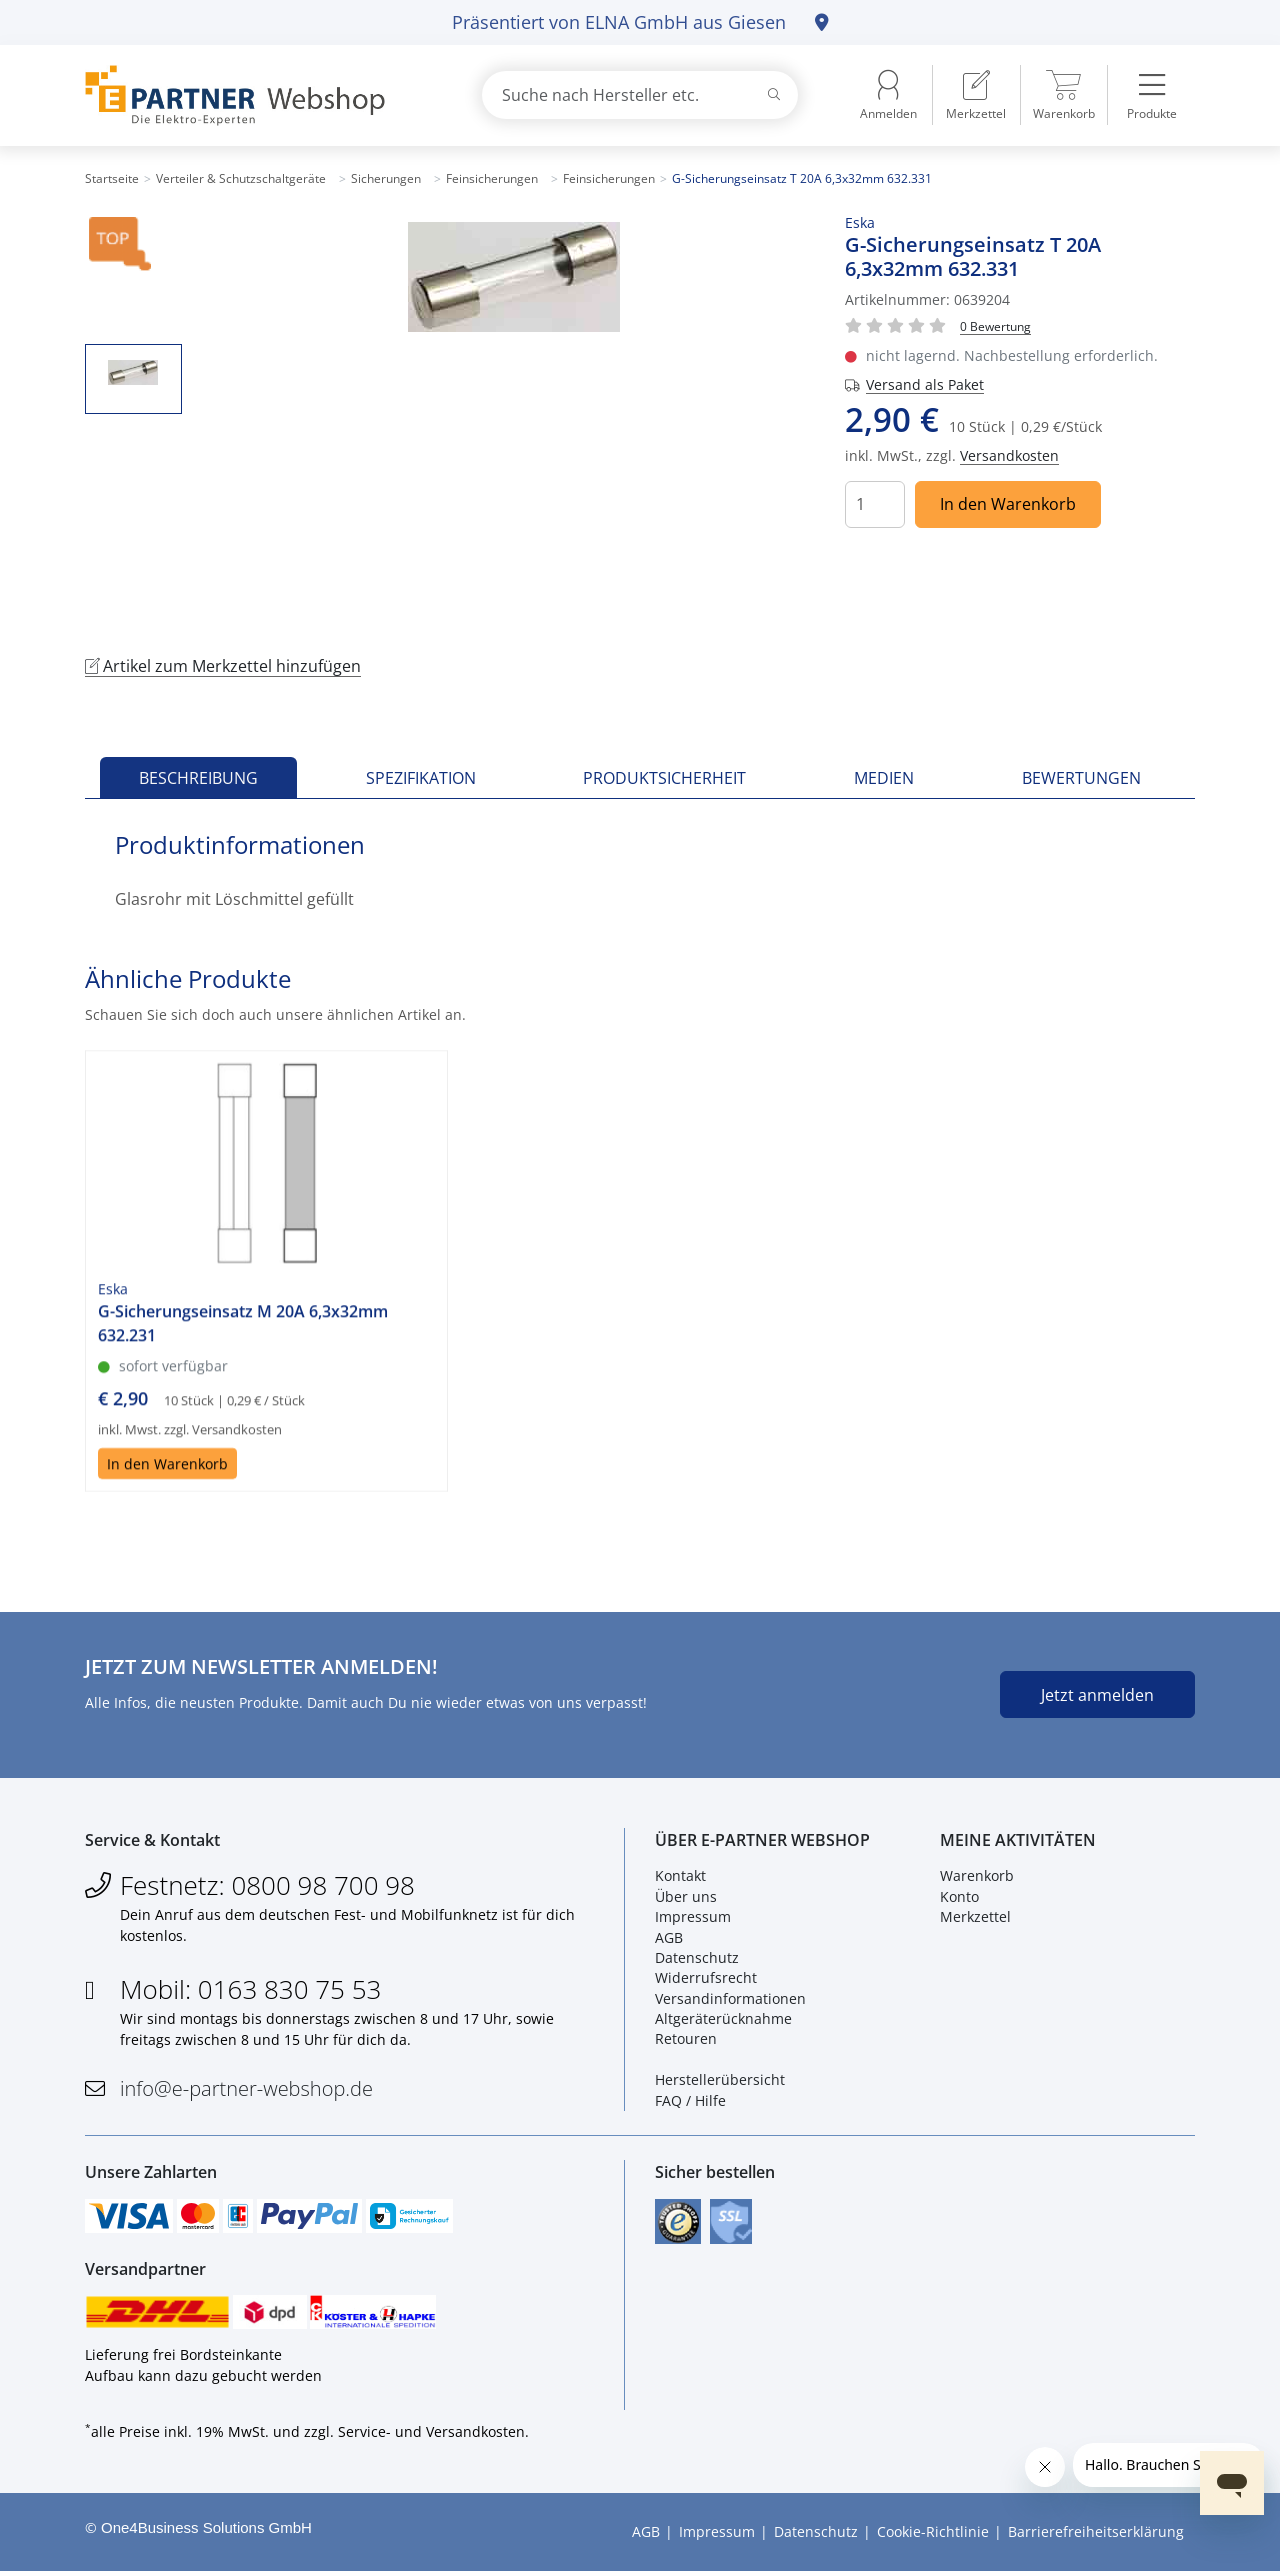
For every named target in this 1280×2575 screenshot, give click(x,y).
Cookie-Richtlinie (933, 2535)
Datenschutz (697, 1958)
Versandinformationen (730, 1999)
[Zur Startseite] (260, 95)
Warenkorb (977, 1877)
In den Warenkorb (1008, 504)
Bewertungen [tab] (1081, 778)
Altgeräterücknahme (723, 2019)
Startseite (112, 178)
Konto (959, 1897)
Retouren (686, 2040)
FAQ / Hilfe (690, 2101)
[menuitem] (976, 95)
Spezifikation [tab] (421, 778)
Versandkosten (1009, 455)
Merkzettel (975, 1917)
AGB (669, 1938)
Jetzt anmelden (1097, 1695)
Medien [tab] (884, 778)
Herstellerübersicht (720, 2081)
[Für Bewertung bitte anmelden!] (995, 325)
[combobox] (640, 95)
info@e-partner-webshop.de (246, 2089)
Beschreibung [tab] (198, 778)
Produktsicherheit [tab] (664, 778)
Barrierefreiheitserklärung (1096, 2535)
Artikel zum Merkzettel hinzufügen (223, 666)
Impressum (693, 1917)
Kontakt (680, 1877)
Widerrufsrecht (706, 1979)
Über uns (686, 1897)
